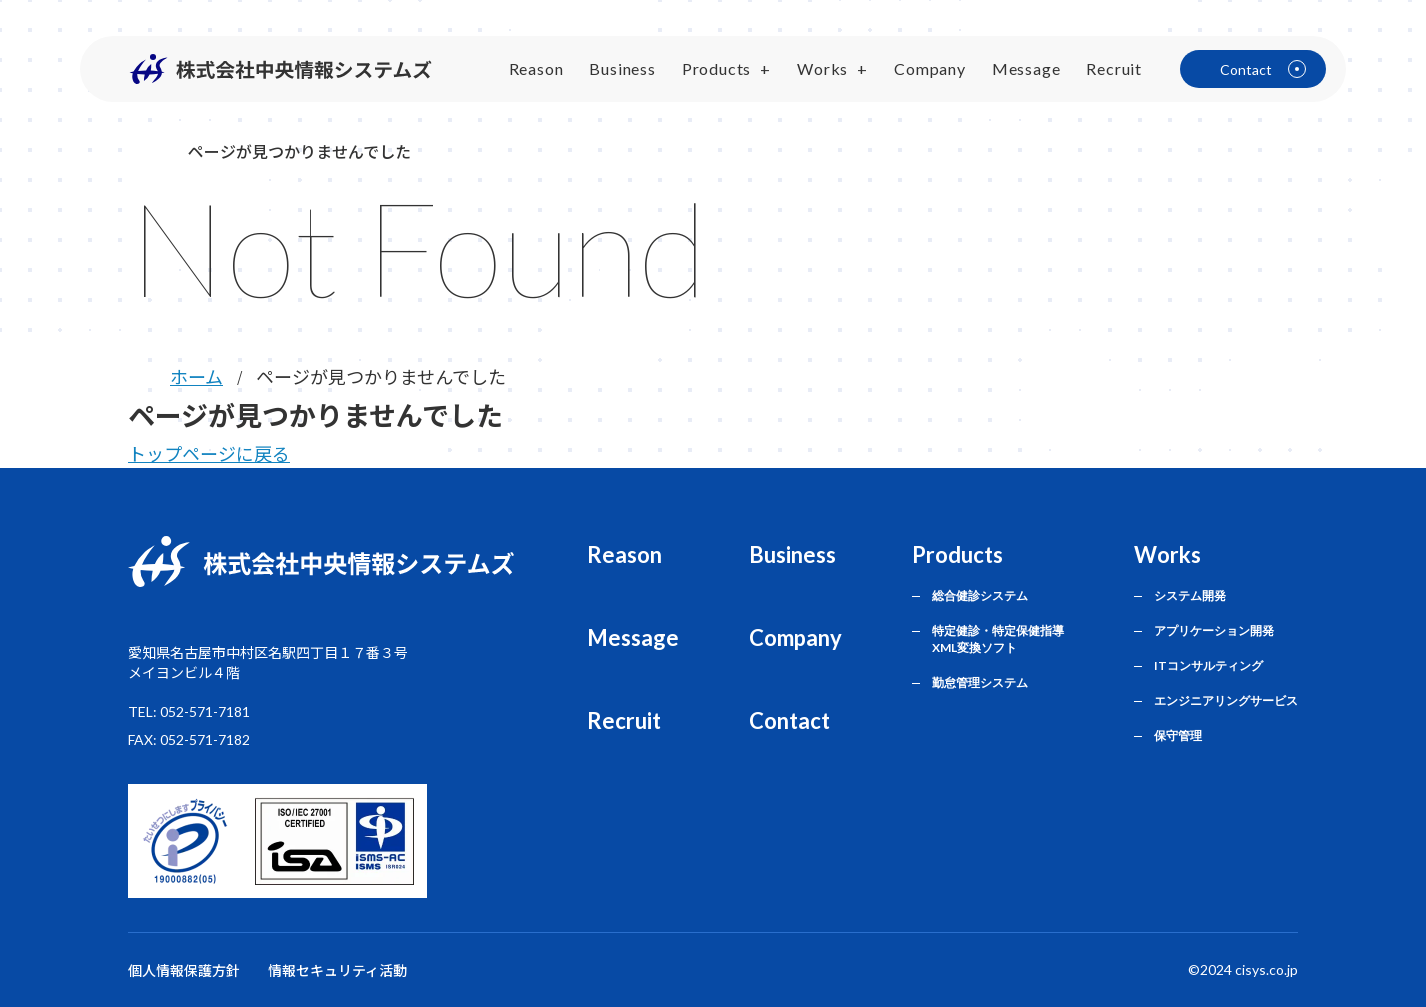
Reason (536, 68)
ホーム (196, 376)
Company (930, 68)
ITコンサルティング (1208, 665)
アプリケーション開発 (1214, 630)
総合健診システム (980, 595)
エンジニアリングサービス (1226, 700)
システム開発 (1190, 595)
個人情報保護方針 (184, 970)
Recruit (1114, 68)
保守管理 (1178, 735)
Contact (789, 720)
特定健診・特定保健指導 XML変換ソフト (998, 639)
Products (716, 68)
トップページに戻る (209, 453)
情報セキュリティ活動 (337, 970)
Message (1026, 68)
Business (622, 68)
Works (822, 68)
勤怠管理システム (980, 682)
